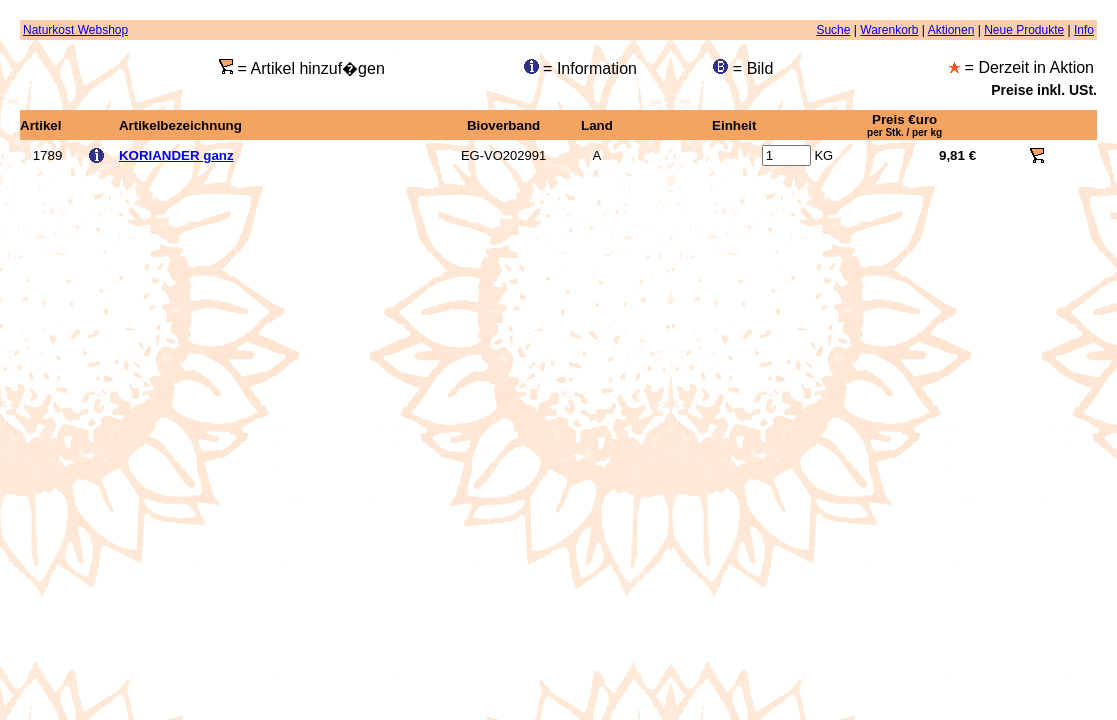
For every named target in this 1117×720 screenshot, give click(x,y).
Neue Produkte (1024, 30)
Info (1084, 30)
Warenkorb (889, 30)
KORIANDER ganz (176, 155)
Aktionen (951, 30)
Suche (833, 30)
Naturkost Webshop (75, 30)
